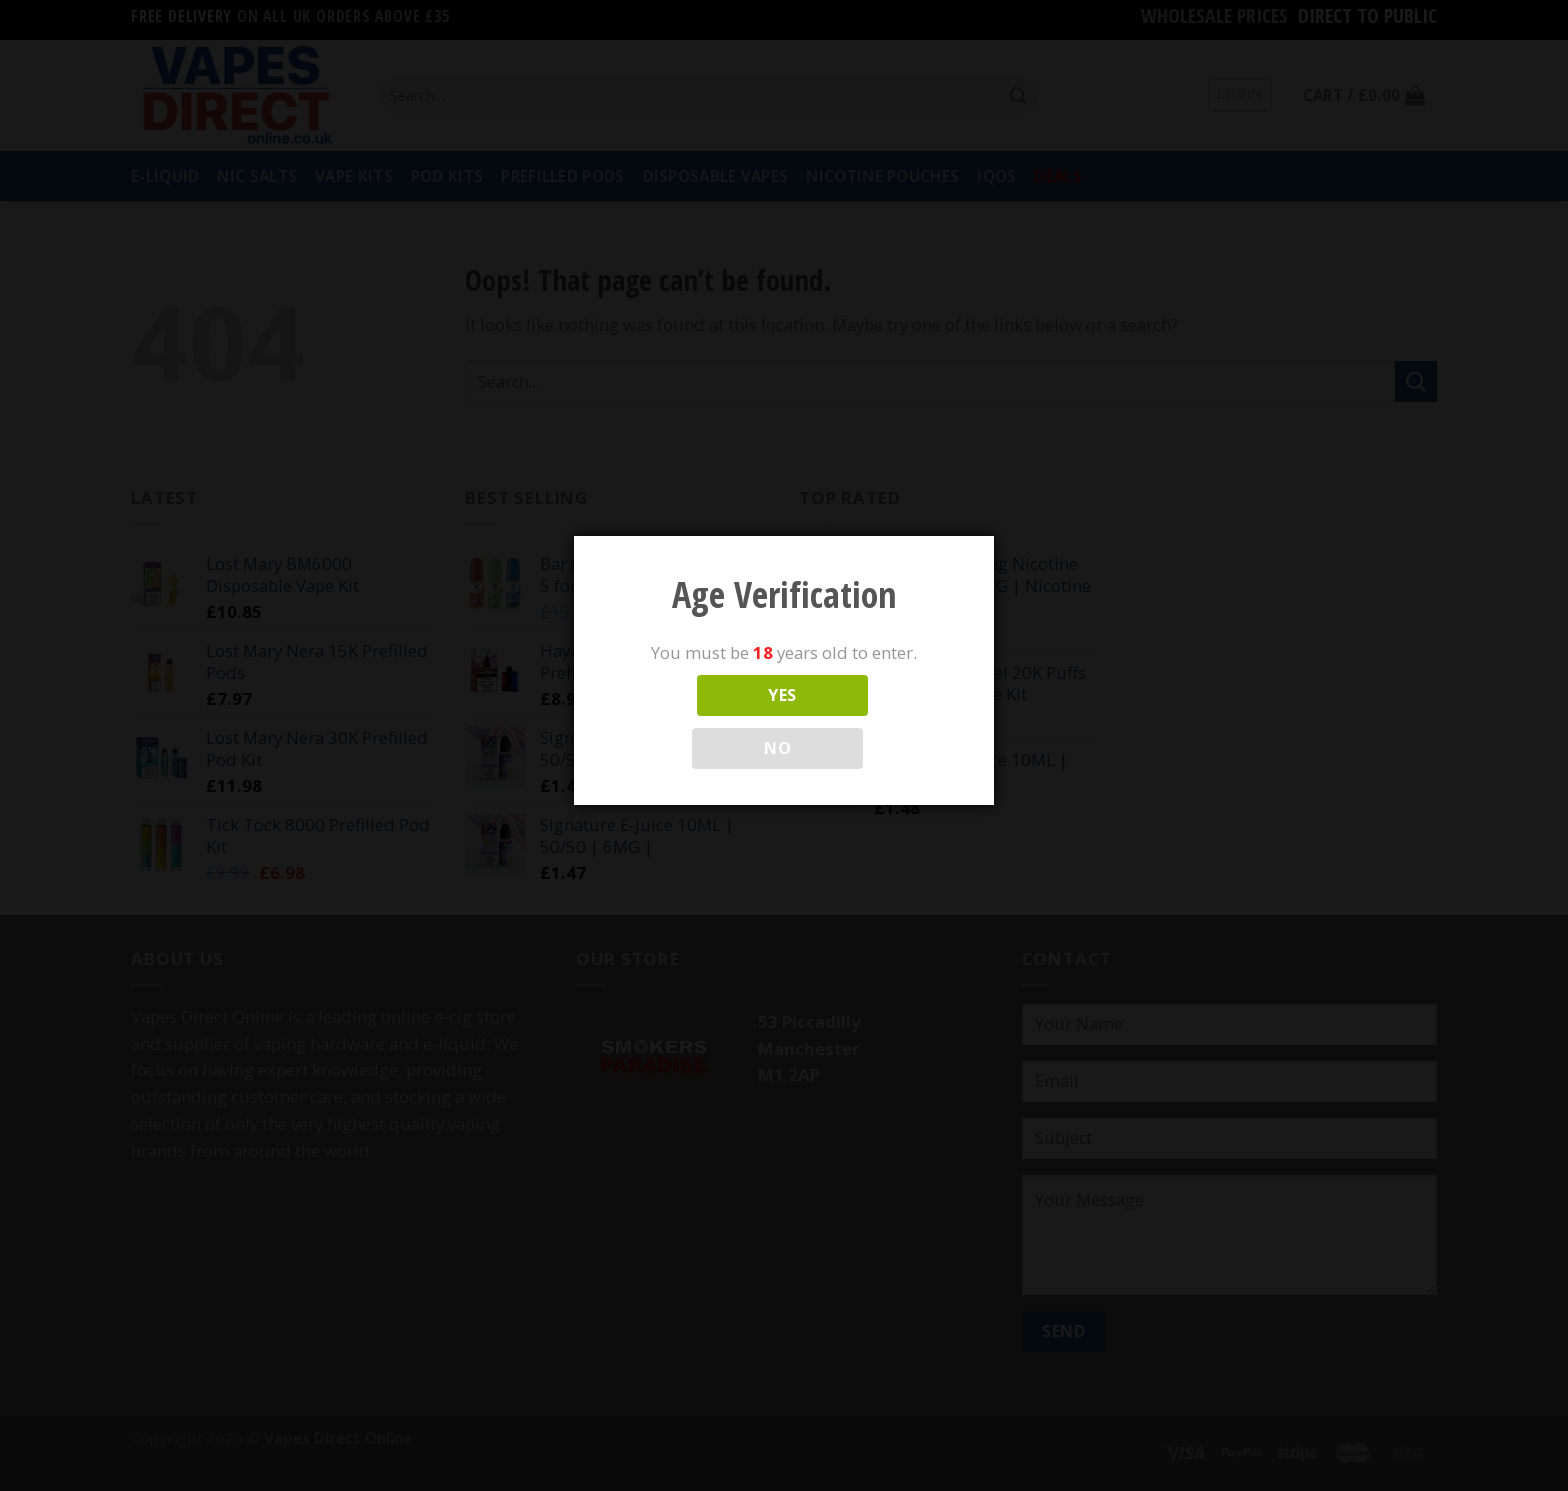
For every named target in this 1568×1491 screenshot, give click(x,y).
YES (782, 695)
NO (777, 748)
